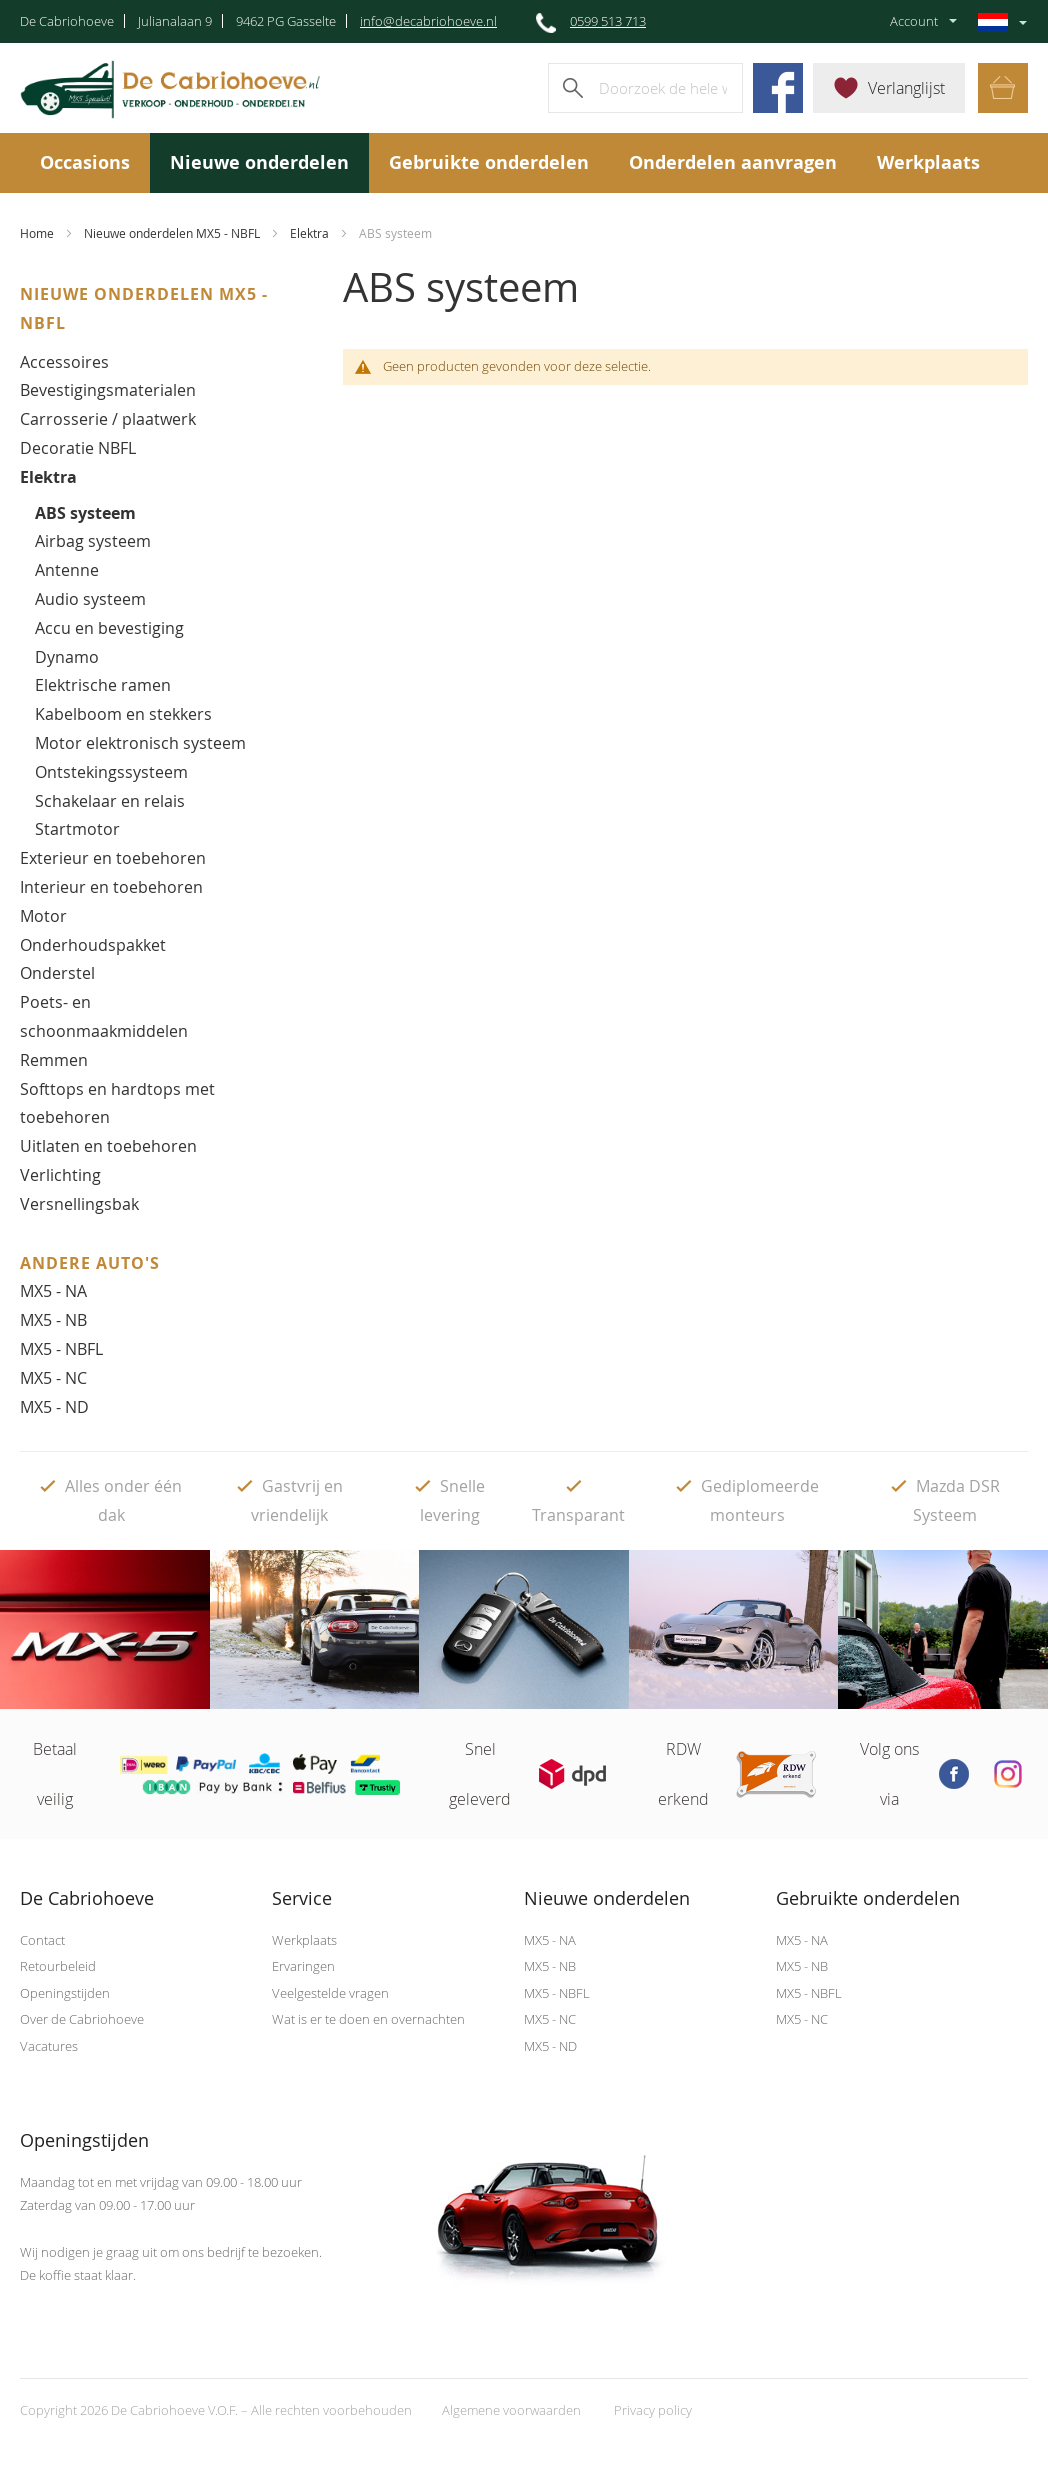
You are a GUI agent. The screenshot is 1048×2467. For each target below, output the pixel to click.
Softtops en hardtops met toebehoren (117, 1103)
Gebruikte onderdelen (489, 162)
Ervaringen (303, 1966)
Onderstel (57, 973)
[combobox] (645, 88)
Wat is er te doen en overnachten (368, 2019)
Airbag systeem (93, 541)
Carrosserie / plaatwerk (108, 419)
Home (37, 233)
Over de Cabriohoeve (82, 2019)
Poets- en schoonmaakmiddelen (104, 1016)
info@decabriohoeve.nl (428, 21)
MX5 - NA (53, 1291)
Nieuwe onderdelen (259, 162)
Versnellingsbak (79, 1204)
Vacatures (49, 2046)
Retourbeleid (58, 1966)
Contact (42, 1940)
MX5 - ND (54, 1407)
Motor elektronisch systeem (140, 743)
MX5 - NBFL (61, 1349)
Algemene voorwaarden (511, 2410)
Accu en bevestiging (109, 628)
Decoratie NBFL (78, 448)
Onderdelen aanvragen (733, 162)
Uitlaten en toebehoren (108, 1146)
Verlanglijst (906, 88)
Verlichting (60, 1175)
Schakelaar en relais (110, 801)
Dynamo (67, 657)
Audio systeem (90, 599)
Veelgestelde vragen (330, 1993)
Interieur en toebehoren (111, 887)
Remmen (54, 1060)
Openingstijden (65, 1993)
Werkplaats (928, 162)
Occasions (85, 162)
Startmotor (77, 829)
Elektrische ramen (103, 685)
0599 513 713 (608, 21)
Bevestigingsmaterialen (108, 390)
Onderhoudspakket (93, 945)
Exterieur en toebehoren (113, 858)
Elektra (309, 233)
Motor (43, 916)
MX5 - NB (53, 1320)
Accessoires (64, 362)
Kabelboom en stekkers (123, 714)
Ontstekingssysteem (111, 772)
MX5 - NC (53, 1378)
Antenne (67, 570)
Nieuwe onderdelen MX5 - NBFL (172, 233)
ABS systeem (85, 513)
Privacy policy (653, 2410)
